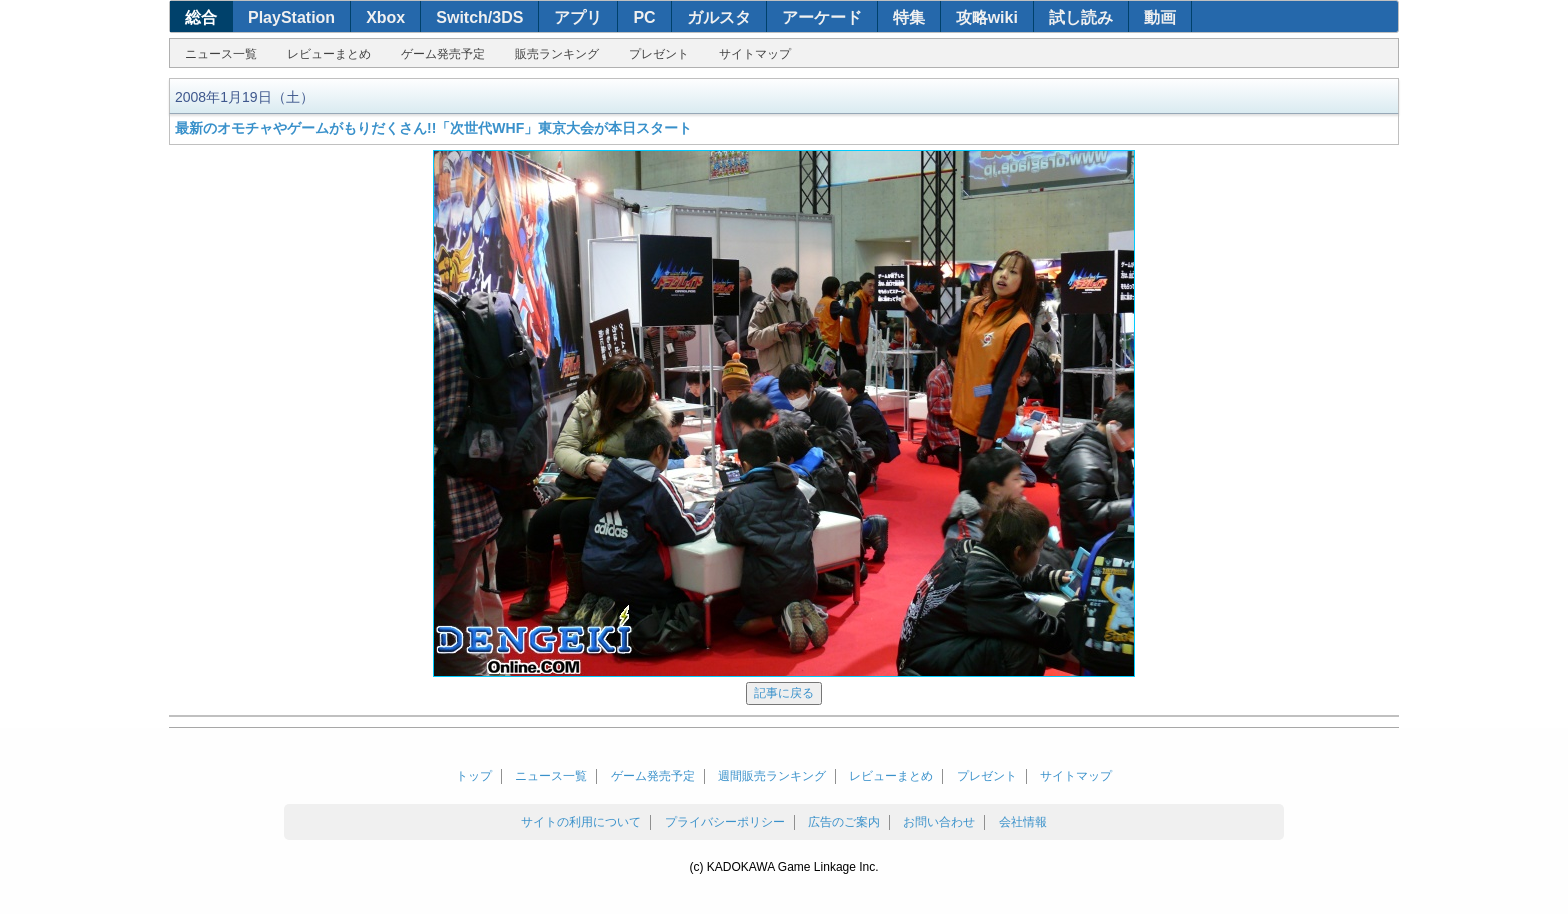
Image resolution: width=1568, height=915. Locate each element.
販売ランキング (557, 54)
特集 (909, 17)
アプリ (578, 17)
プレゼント (659, 54)
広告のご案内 (844, 822)
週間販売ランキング (772, 776)
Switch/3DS (479, 17)
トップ (474, 776)
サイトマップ (755, 54)
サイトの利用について (581, 822)
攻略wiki (987, 17)
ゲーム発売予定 (443, 54)
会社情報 (1023, 822)
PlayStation (291, 17)
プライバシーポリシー (725, 822)
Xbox (385, 17)
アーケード (822, 17)
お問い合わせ (939, 822)
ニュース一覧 (221, 54)
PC (644, 17)
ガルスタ (719, 17)
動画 (1160, 17)
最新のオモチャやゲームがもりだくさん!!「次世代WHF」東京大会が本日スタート (433, 128)
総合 (201, 17)
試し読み (1081, 17)
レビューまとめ (329, 54)
